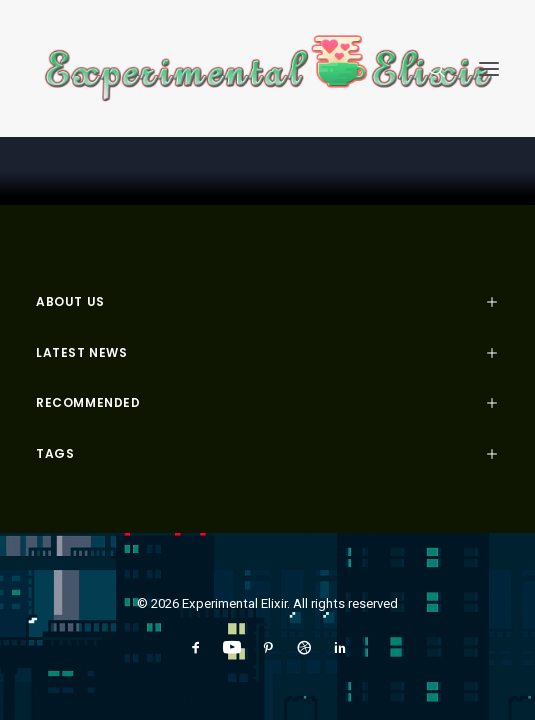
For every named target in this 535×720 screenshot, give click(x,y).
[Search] (428, 69)
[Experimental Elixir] (267, 68)
